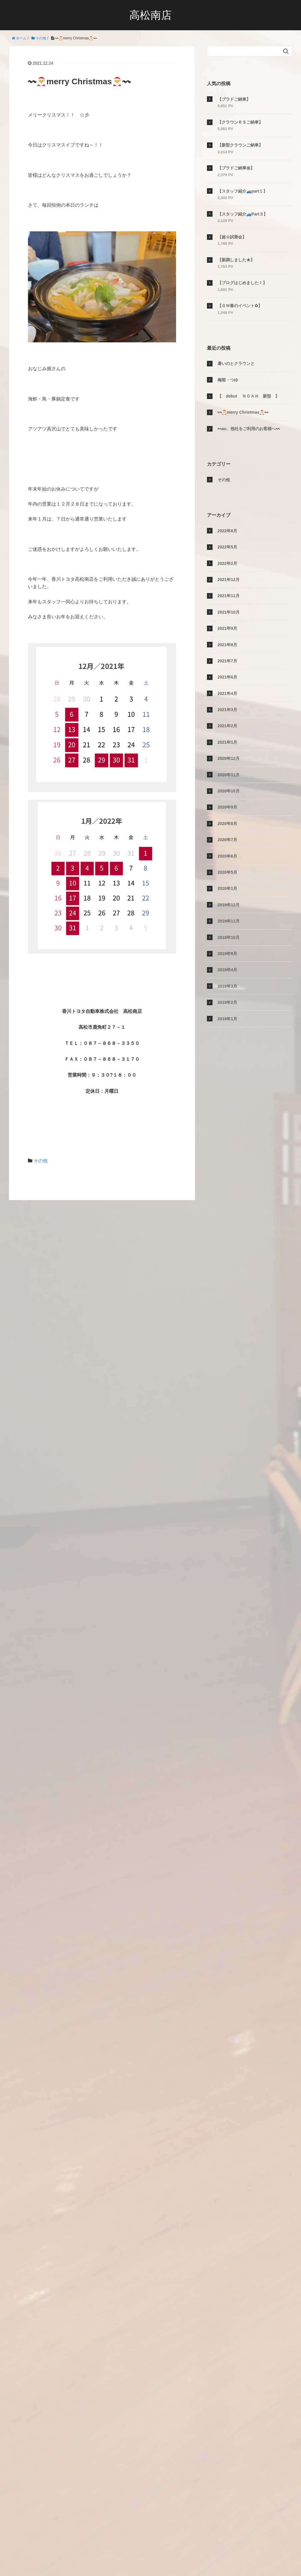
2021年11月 (229, 595)
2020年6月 (227, 856)
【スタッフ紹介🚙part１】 (242, 191)
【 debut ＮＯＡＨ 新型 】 (248, 396)
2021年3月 (227, 709)
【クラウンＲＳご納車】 (240, 122)
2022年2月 (227, 563)
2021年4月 (227, 693)
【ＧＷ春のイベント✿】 (240, 305)
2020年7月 (227, 839)
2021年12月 (229, 579)
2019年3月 (227, 986)
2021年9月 (227, 628)
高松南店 (150, 15)
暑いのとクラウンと (236, 363)
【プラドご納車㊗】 (236, 168)
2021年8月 (227, 644)
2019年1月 (227, 1018)
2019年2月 (227, 1002)
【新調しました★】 (236, 259)
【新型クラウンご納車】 (240, 145)
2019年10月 (229, 937)
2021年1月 (227, 742)
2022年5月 (227, 547)
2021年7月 (227, 661)
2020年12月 (229, 758)
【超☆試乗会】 (232, 237)
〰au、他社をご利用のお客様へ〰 (249, 428)
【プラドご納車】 (234, 99)
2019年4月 (227, 969)
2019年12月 (229, 905)
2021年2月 (227, 725)
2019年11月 (229, 921)
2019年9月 (227, 953)
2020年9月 (227, 807)
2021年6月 (227, 677)
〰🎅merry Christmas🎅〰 (243, 412)
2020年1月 (227, 888)
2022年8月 (227, 530)
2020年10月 (229, 791)
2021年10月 (229, 612)
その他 (41, 1160)
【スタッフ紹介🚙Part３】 (242, 214)
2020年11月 (229, 774)
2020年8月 (227, 823)
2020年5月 (227, 872)
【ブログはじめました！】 (242, 282)
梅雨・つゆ (228, 380)
